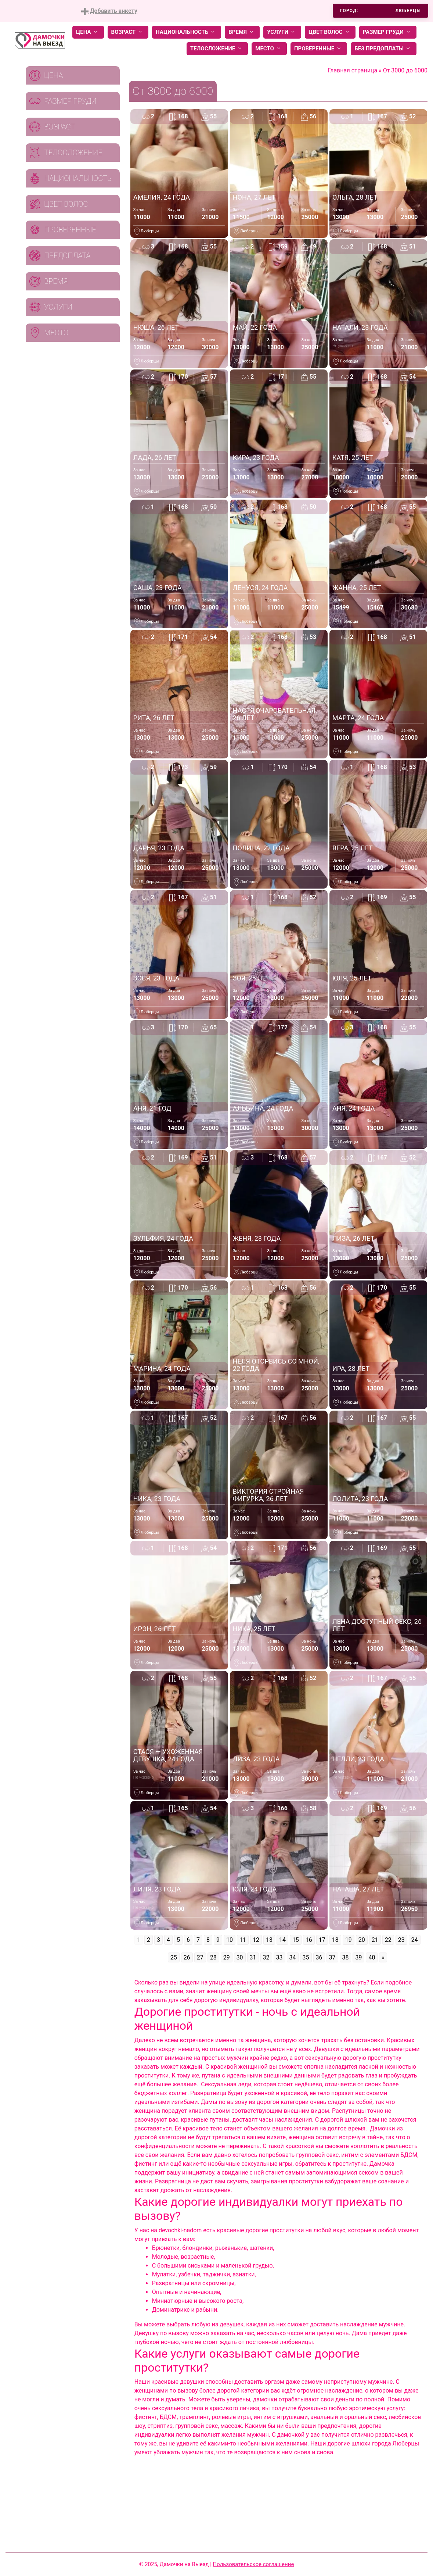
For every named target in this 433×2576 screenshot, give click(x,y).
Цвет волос (330, 32)
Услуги (282, 32)
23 (401, 1939)
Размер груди (388, 32)
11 (242, 1939)
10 (229, 1939)
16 (309, 1939)
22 (388, 1939)
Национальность (186, 32)
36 (319, 1957)
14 (282, 1939)
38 (345, 1957)
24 (414, 1939)
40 (371, 1957)
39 (358, 1957)
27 (200, 1957)
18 (335, 1939)
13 (269, 1939)
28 (213, 1957)
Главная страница (352, 70)
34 (292, 1957)
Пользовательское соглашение (253, 2564)
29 (226, 1957)
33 (279, 1957)
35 (306, 1957)
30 (240, 1957)
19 (348, 1939)
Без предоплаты (383, 48)
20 (361, 1939)
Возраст (128, 32)
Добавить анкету (109, 11)
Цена (88, 32)
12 (256, 1939)
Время (242, 32)
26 (187, 1957)
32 (266, 1957)
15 (295, 1939)
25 (173, 1957)
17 (322, 1939)
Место (269, 48)
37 (332, 1957)
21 (375, 1939)
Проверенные (318, 48)
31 (253, 1957)
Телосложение (217, 48)
